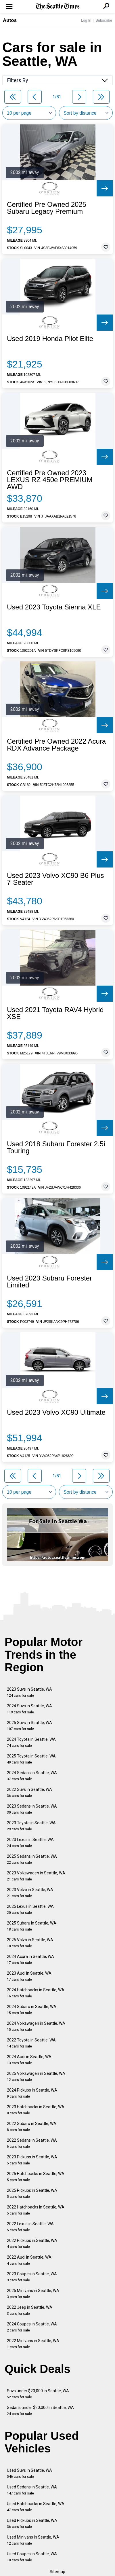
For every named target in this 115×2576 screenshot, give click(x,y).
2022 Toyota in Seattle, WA (31, 2043)
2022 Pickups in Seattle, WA (32, 2243)
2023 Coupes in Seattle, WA (32, 2277)
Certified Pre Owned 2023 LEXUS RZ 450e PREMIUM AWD (49, 479)
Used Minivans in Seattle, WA (33, 2540)
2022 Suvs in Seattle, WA (29, 1792)
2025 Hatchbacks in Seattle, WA (35, 2176)
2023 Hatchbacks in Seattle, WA (35, 2110)
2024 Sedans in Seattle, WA (32, 1775)
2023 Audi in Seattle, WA (29, 1976)
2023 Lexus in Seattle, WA (30, 1842)
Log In (86, 20)
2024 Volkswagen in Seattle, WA (36, 2026)
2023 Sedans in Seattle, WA (32, 1809)
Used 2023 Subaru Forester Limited (49, 1282)
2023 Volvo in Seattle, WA (30, 1892)
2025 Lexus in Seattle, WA (30, 1909)
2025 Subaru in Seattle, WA (31, 1926)
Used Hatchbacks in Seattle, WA (35, 2506)
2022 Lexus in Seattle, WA (30, 2226)
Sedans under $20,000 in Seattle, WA (40, 2410)
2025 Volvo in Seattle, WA (30, 1942)
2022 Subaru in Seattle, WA (31, 2126)
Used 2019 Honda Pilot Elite (50, 338)
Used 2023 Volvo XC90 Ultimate (56, 1412)
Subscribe (103, 20)
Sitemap (57, 2571)
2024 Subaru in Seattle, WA (31, 2009)
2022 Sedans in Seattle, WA (32, 2143)
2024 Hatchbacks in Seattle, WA (35, 1993)
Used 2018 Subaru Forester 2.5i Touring (56, 1147)
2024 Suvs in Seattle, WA (29, 1709)
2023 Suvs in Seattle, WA (29, 1692)
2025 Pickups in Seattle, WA (32, 2193)
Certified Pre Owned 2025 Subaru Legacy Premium (46, 208)
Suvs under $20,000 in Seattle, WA (38, 2394)
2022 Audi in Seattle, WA (29, 2260)
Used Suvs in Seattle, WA (29, 2473)
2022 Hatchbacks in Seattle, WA (35, 2210)
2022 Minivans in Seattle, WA (33, 2343)
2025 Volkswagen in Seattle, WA (36, 2076)
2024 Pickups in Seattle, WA (32, 2093)
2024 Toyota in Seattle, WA (31, 1742)
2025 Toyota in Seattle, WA (31, 1759)
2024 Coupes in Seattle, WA (32, 2327)
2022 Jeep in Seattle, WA (29, 2310)
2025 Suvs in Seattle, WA (29, 1725)
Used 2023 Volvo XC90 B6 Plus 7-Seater (55, 879)
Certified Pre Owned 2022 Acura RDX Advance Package (56, 745)
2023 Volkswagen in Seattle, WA (36, 1876)
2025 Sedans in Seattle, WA (32, 1859)
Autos (10, 20)
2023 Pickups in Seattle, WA (32, 2160)
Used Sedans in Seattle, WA (32, 2490)
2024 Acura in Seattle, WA (30, 1959)
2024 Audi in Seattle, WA (29, 2059)
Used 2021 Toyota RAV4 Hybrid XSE (55, 1013)
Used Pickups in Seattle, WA (32, 2523)
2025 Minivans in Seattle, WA (33, 2293)
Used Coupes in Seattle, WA (32, 2557)
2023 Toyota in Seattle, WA (31, 1826)
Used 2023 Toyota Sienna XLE (54, 607)
